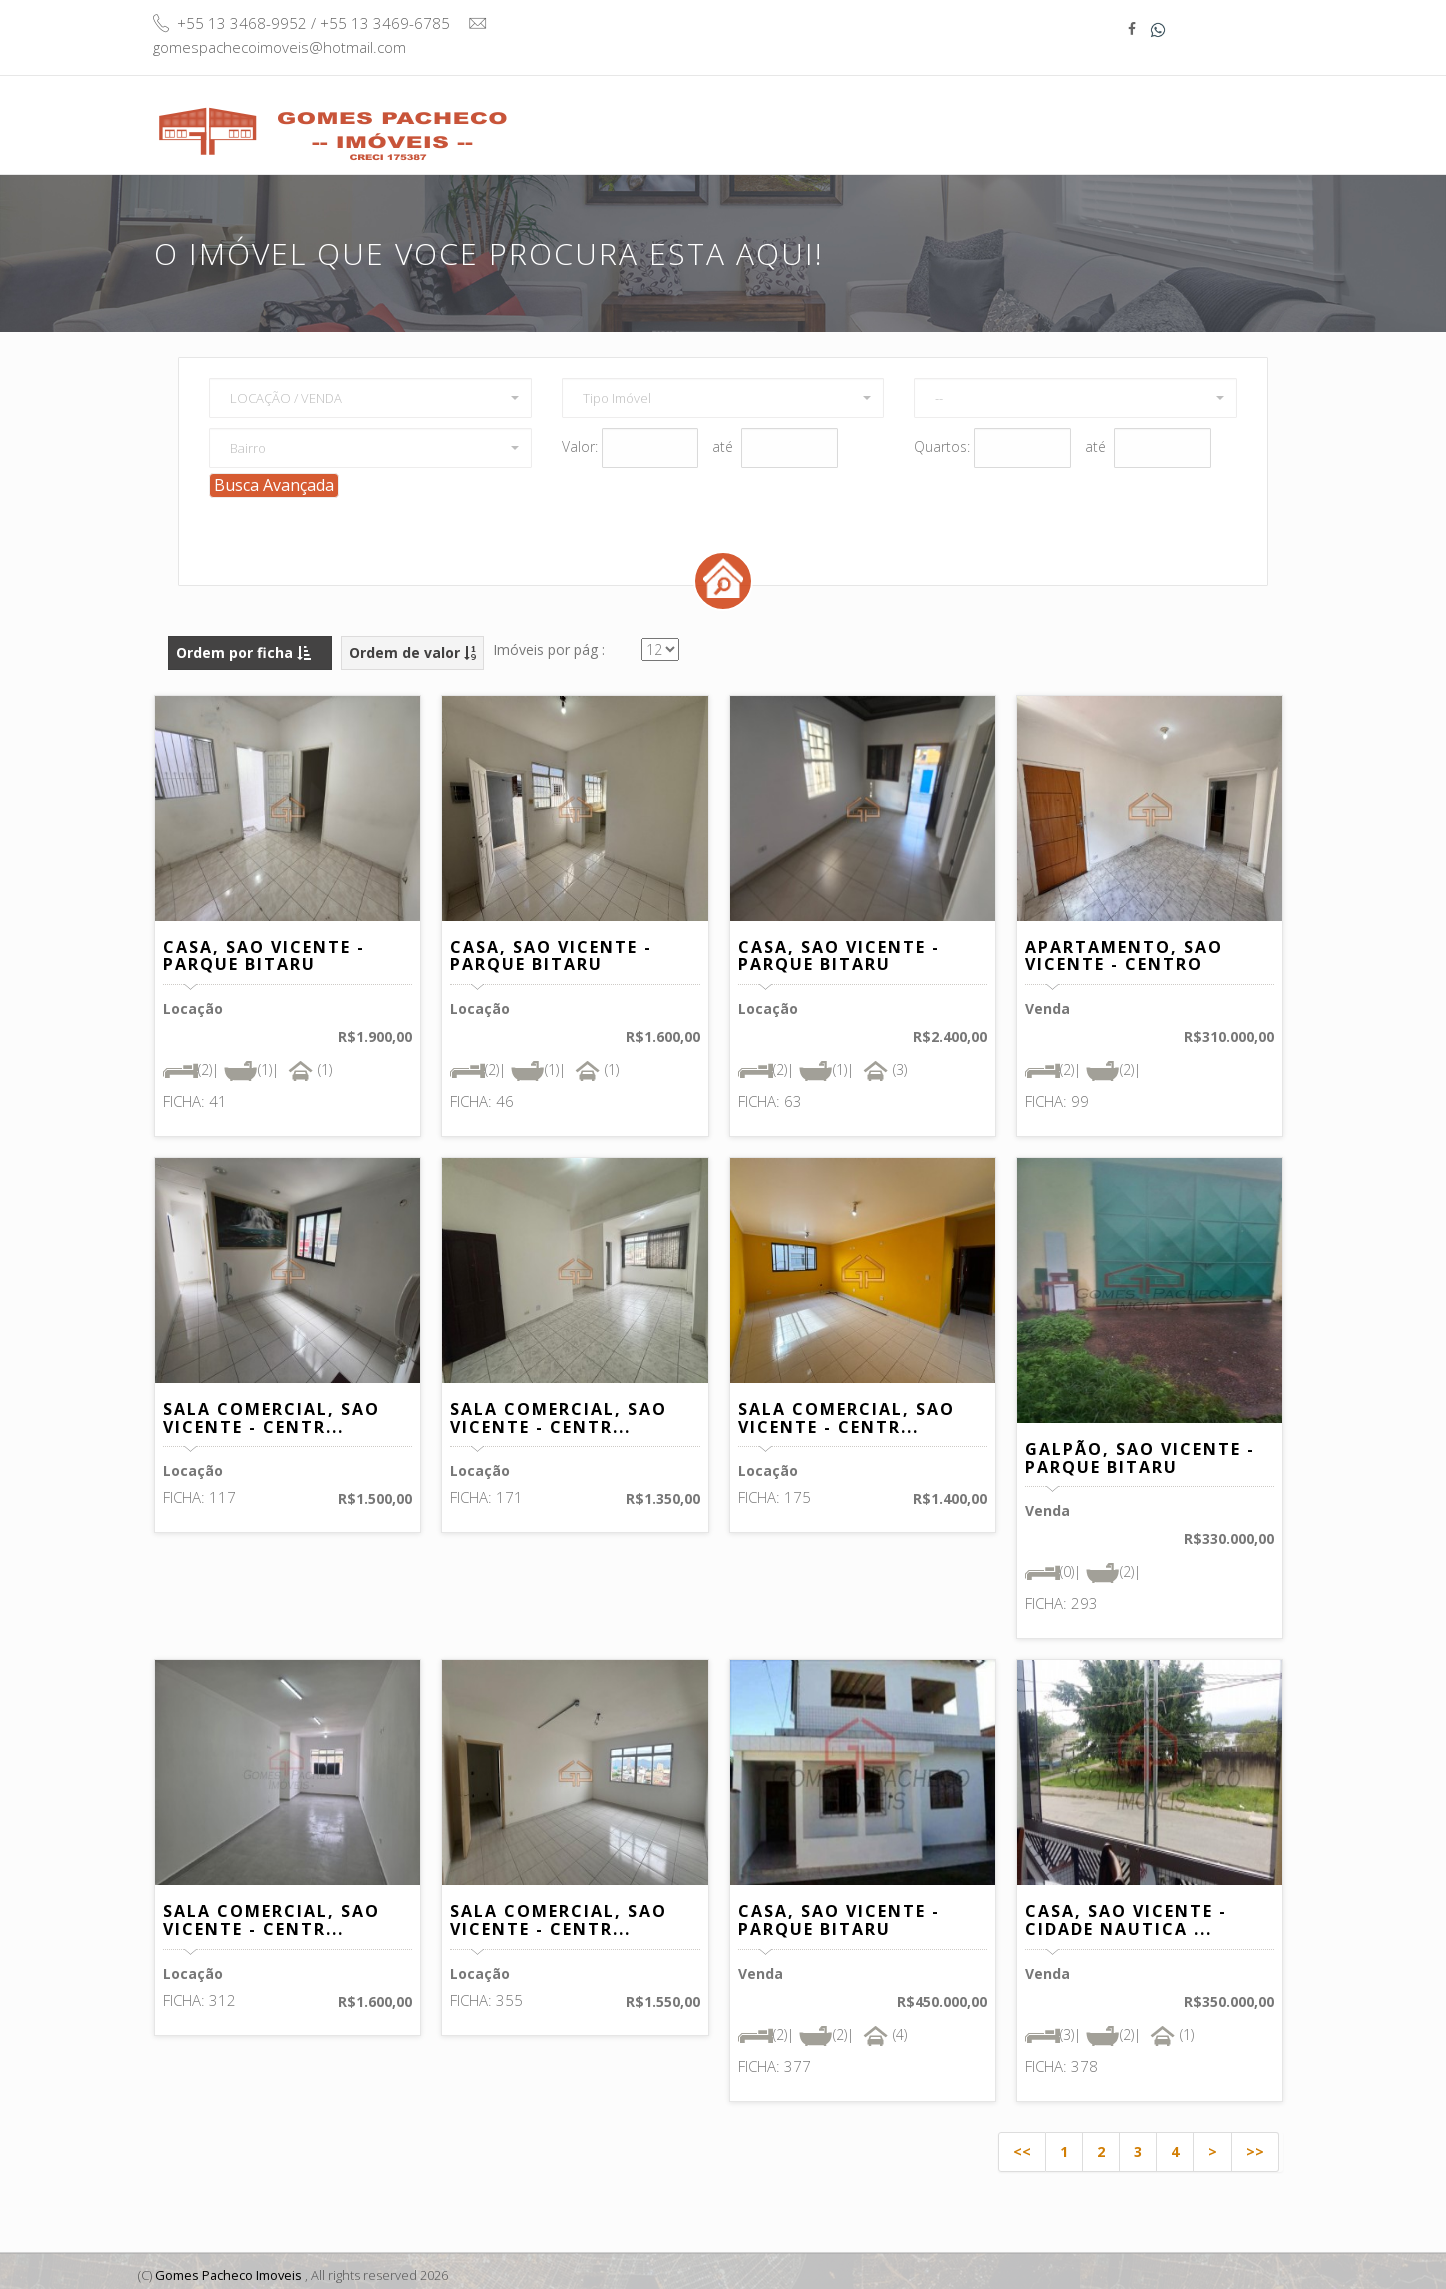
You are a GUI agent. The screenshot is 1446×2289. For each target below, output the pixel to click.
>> (1255, 2144)
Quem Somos (958, 114)
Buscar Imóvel (815, 124)
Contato (1207, 114)
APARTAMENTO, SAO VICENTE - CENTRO (1124, 949)
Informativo (1092, 114)
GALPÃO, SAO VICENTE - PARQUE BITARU (1140, 1451)
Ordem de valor (412, 645)
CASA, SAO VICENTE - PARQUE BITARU (264, 949)
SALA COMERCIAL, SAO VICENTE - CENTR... (271, 1411)
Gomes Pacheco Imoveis (229, 2268)
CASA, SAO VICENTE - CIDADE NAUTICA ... (1126, 1914)
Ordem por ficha (243, 645)
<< (1022, 2144)
